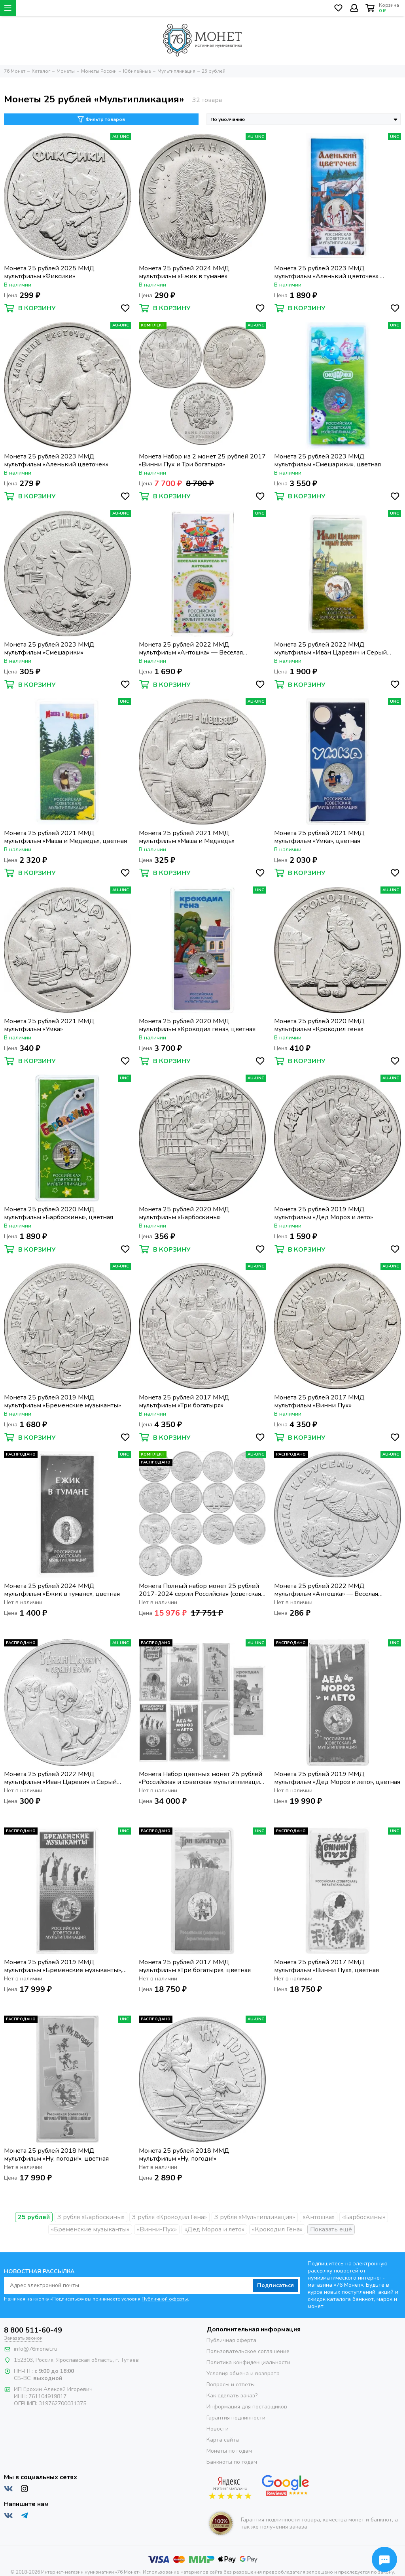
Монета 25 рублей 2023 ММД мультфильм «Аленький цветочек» (56, 460)
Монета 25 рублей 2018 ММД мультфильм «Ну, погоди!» (184, 2155)
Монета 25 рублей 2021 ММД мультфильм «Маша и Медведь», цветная (65, 837)
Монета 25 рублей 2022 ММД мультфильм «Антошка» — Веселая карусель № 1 (326, 1590)
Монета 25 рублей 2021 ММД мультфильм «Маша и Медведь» (187, 837)
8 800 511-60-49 (33, 2330)
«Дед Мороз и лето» (214, 2229)
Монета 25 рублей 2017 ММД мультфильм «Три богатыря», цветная (195, 1966)
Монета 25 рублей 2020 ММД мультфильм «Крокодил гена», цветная (197, 1025)
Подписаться (275, 2285)
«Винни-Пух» (157, 2229)
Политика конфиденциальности (248, 2362)
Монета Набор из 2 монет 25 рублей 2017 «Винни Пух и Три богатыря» (202, 460)
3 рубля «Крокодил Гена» (169, 2217)
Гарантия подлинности (235, 2417)
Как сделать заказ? (231, 2395)
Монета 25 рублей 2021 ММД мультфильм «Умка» (49, 1025)
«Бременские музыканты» (90, 2229)
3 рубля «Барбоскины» (91, 2217)
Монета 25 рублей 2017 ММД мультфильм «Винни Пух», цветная (326, 1966)
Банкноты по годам (231, 2462)
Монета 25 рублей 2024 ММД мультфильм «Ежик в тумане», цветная (62, 1590)
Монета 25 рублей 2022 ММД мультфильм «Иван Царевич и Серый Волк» (60, 1778)
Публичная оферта (231, 2340)
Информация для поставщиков (246, 2406)
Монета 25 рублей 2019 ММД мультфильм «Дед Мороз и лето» (323, 1213)
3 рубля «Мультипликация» (254, 2217)
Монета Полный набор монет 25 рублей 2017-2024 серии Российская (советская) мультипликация (201, 1590)
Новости (217, 2429)
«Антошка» (319, 2217)
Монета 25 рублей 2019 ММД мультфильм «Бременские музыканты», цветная (63, 1966)
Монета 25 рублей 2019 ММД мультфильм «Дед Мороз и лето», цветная (337, 1778)
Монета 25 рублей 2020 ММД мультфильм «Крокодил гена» (319, 1025)
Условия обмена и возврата (243, 2373)
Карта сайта (222, 2440)
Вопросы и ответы (230, 2384)
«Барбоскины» (363, 2217)
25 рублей (34, 2217)
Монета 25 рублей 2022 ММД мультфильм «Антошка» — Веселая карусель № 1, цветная (191, 648)
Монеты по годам (229, 2451)
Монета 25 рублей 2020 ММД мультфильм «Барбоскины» (184, 1213)
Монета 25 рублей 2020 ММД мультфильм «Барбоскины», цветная (58, 1213)
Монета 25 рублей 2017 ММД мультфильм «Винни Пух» (319, 1401)
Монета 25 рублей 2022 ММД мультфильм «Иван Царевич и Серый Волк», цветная (330, 648)
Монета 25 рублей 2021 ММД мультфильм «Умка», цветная (319, 837)
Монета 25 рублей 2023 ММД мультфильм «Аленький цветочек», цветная (327, 272)
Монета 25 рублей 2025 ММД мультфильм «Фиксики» (49, 272)
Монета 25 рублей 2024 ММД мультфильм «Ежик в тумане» (184, 272)
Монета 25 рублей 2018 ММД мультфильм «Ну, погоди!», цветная (56, 2155)
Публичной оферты (165, 2299)
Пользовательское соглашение (248, 2351)
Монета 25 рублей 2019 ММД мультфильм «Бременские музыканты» (62, 1401)
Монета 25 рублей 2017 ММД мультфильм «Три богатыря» (184, 1401)
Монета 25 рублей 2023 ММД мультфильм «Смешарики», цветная (327, 460)
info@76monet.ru (35, 2349)
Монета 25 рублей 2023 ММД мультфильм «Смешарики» (49, 648)
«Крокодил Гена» (277, 2229)
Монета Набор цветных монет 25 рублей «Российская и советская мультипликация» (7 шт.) (202, 1778)
